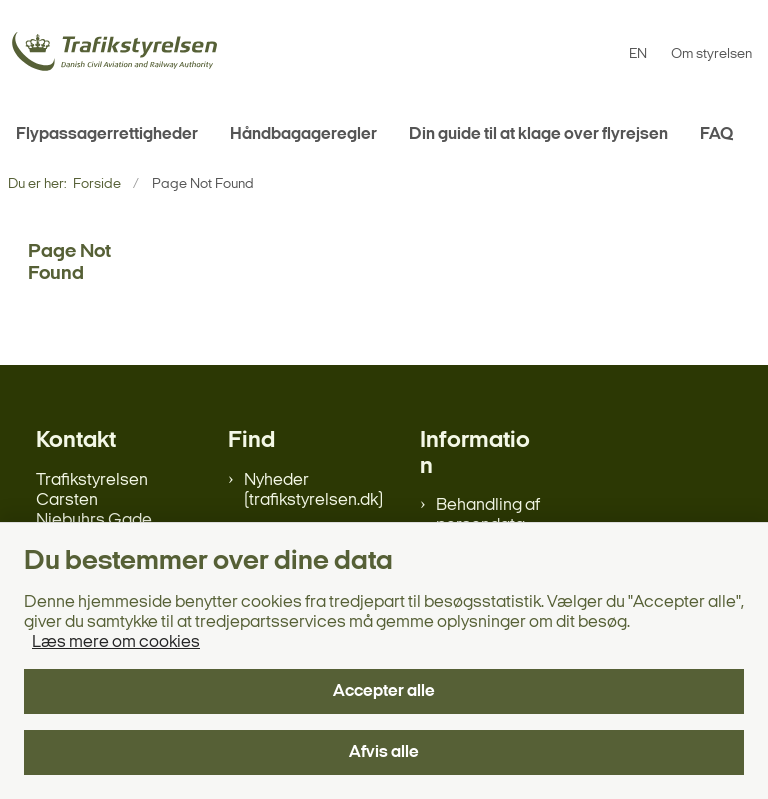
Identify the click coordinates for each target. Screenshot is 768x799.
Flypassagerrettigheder (107, 134)
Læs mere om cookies (116, 642)
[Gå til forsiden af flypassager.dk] (108, 54)
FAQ (716, 134)
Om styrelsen (711, 55)
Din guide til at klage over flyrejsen (538, 134)
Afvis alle (384, 752)
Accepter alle (384, 691)
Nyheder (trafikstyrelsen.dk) (313, 490)
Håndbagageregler (303, 134)
